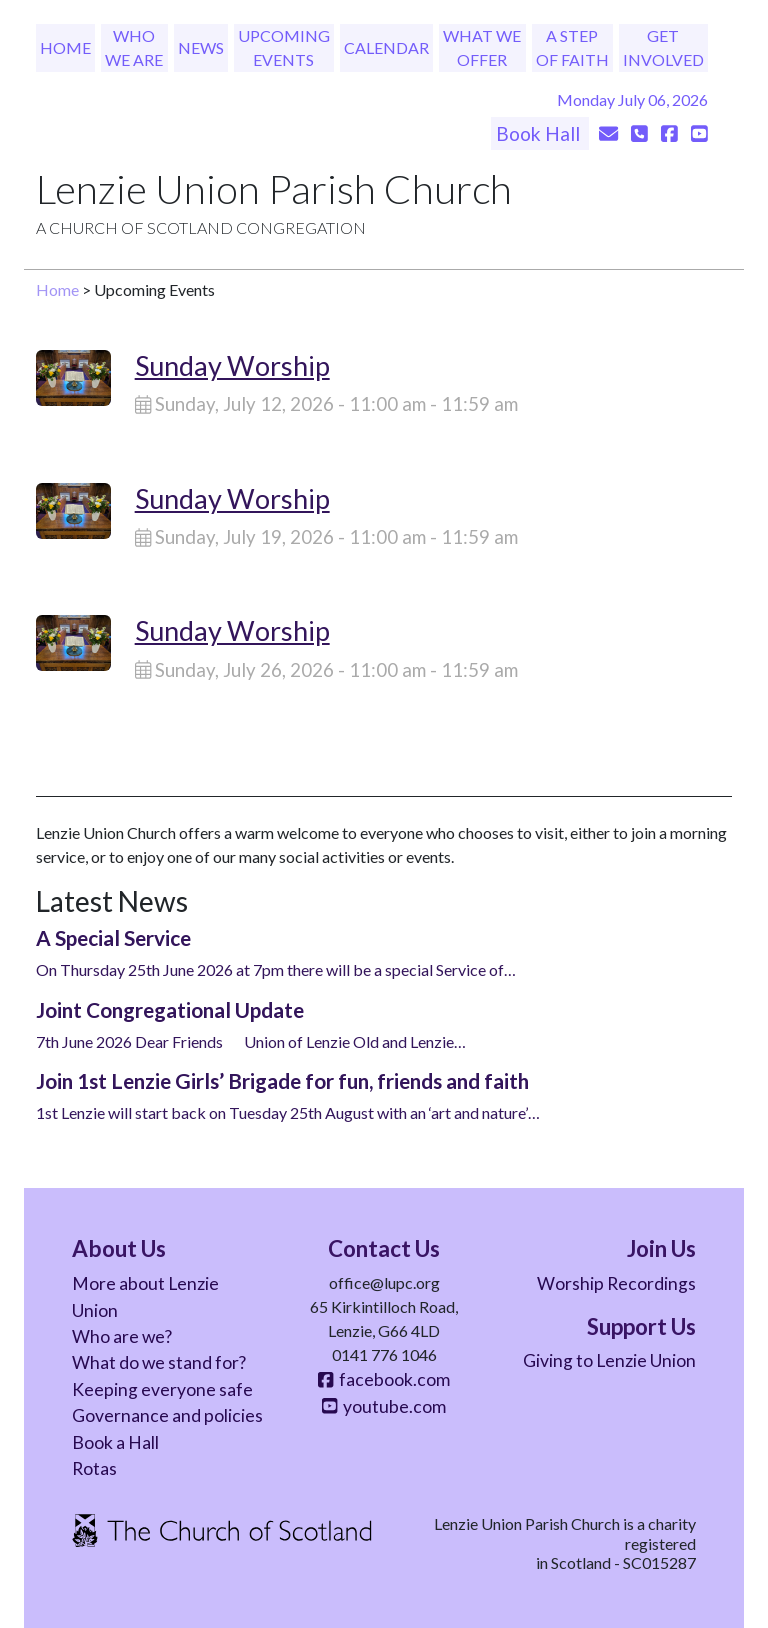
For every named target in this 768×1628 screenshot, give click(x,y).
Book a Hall (115, 1442)
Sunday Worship (232, 365)
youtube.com (384, 1406)
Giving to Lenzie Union (609, 1360)
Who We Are (134, 47)
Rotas (94, 1468)
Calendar (386, 47)
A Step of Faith (572, 47)
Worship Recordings (616, 1283)
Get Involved (663, 47)
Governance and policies (167, 1415)
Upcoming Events (284, 47)
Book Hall (540, 133)
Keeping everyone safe (162, 1389)
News (201, 47)
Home (65, 47)
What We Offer (482, 47)
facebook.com (384, 1379)
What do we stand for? (159, 1362)
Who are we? (122, 1336)
